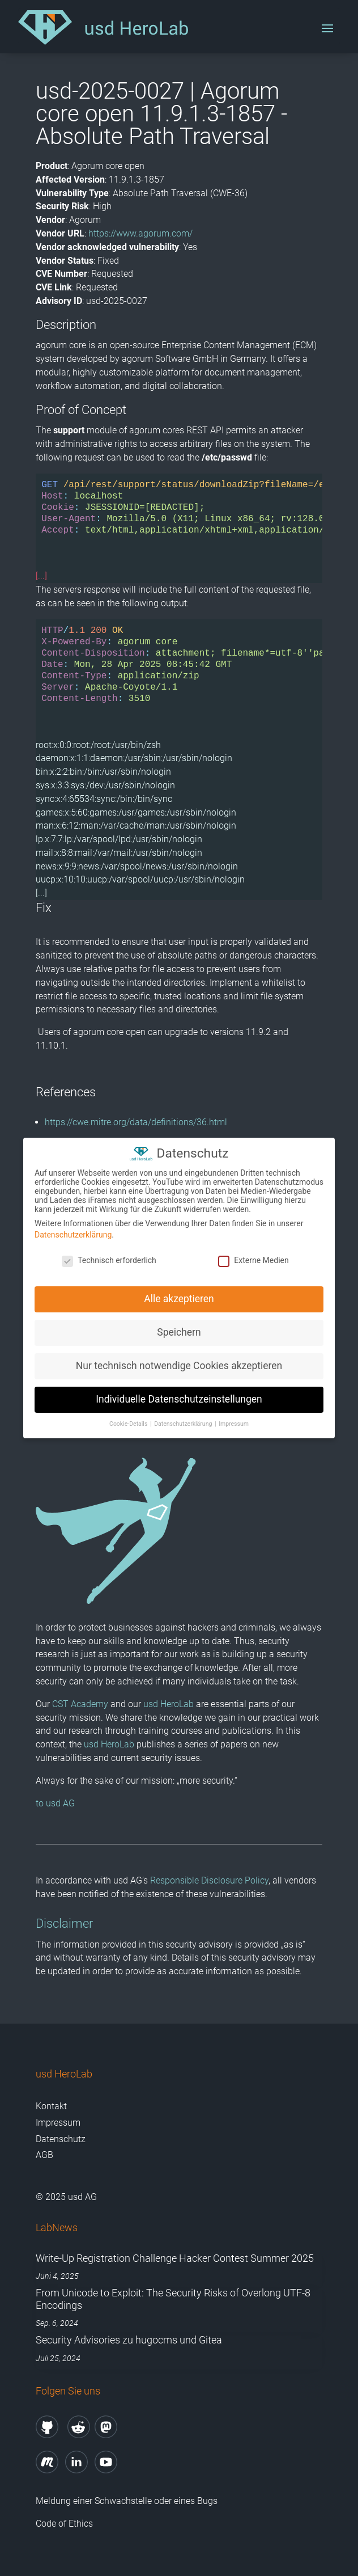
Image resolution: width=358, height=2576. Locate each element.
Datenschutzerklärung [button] (184, 1422)
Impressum (58, 2122)
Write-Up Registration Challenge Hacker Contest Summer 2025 (175, 2258)
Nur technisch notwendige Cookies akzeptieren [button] (179, 1364)
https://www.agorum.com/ (140, 233)
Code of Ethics (65, 2523)
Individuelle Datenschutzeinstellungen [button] (179, 1397)
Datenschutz (61, 2139)
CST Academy (80, 1704)
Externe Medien (253, 1258)
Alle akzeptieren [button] (179, 1297)
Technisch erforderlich (109, 1258)
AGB (44, 2155)
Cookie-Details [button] (129, 1422)
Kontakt (51, 2106)
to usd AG (55, 1803)
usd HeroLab (168, 1704)
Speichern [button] (179, 1330)
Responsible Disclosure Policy (209, 1880)
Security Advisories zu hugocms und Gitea (129, 2340)
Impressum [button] (234, 1422)
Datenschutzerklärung (73, 1233)
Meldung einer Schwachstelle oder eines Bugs (127, 2500)
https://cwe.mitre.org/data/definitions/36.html (136, 1122)
